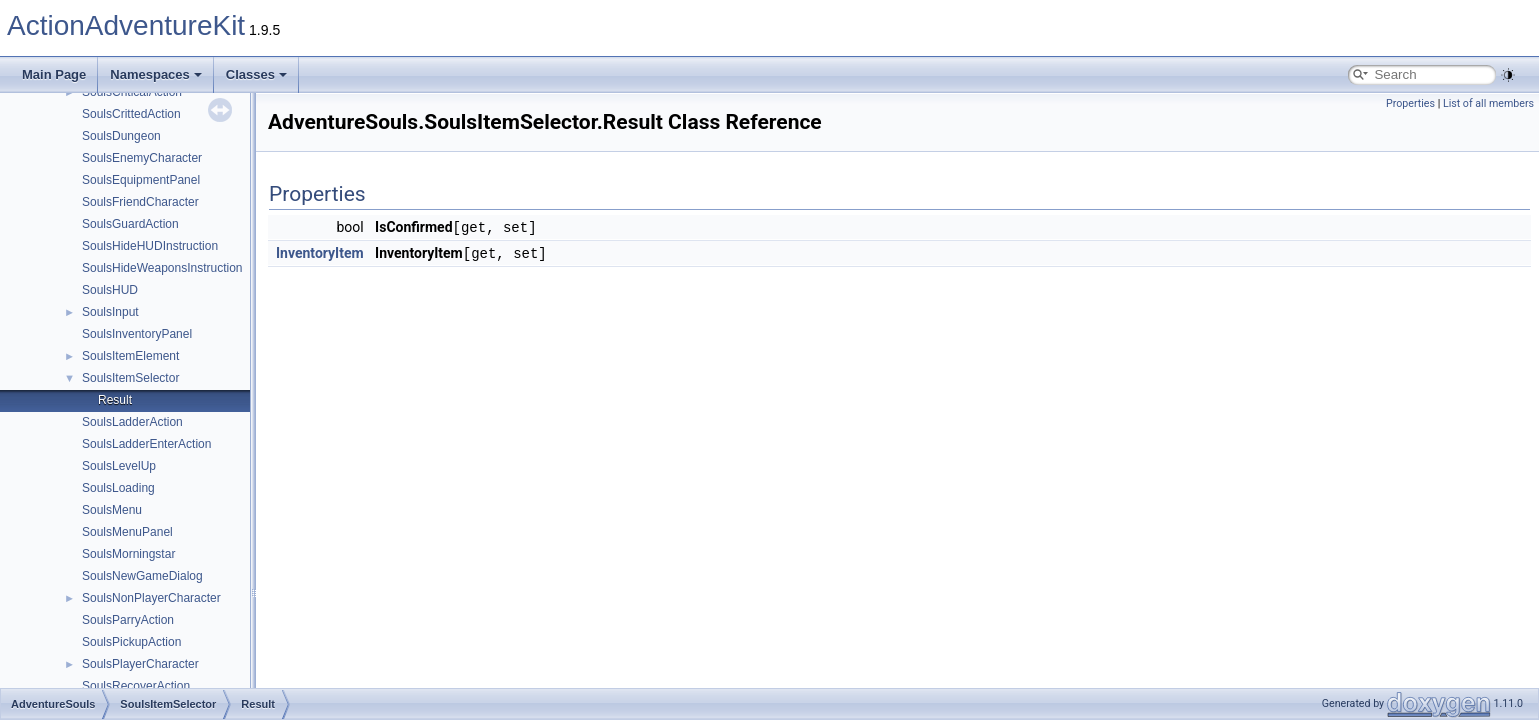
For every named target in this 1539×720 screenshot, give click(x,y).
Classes (256, 74)
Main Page (54, 74)
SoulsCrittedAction (131, 114)
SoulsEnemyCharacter (142, 158)
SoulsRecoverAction (136, 686)
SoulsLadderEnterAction (146, 444)
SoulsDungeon (121, 136)
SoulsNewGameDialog (142, 576)
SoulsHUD (110, 290)
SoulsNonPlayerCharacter (151, 598)
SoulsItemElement (130, 356)
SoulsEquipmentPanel (141, 180)
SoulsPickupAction (131, 642)
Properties (1410, 103)
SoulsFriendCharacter (140, 202)
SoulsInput (110, 312)
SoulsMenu (112, 510)
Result (115, 400)
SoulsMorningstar (128, 554)
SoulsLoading (118, 488)
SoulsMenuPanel (127, 532)
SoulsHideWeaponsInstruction (162, 268)
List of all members (1488, 103)
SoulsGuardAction (130, 224)
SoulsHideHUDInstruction (150, 246)
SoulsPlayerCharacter (140, 664)
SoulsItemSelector (130, 378)
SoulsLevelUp (119, 466)
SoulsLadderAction (132, 422)
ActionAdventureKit (126, 25)
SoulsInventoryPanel (137, 334)
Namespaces (156, 74)
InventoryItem (320, 252)
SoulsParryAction (128, 620)
